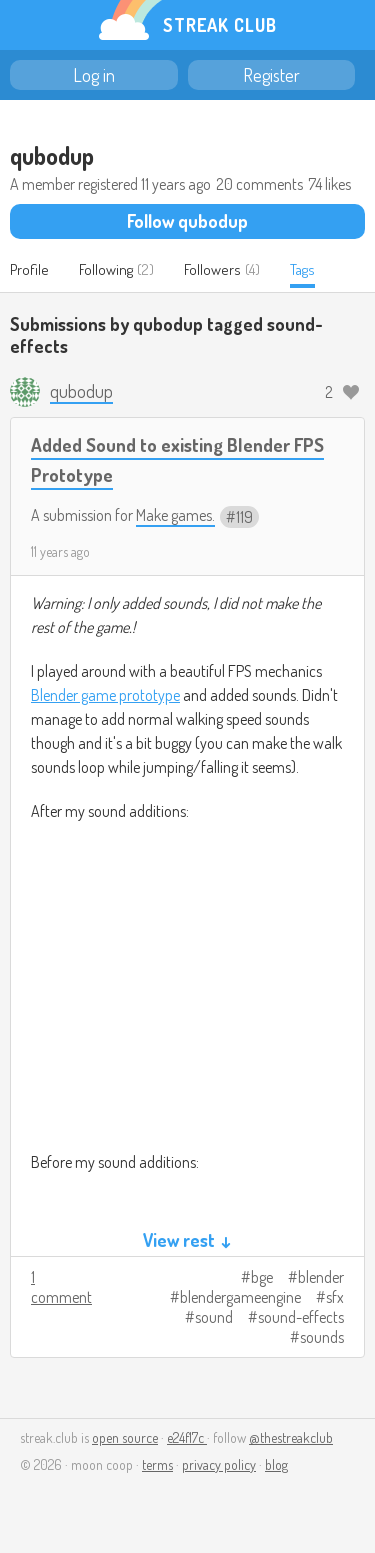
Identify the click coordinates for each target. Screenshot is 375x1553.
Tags (302, 269)
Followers (212, 269)
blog (276, 1464)
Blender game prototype (105, 695)
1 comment (61, 1287)
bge (262, 1277)
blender (321, 1277)
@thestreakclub (291, 1437)
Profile (29, 269)
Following (106, 269)
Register (271, 75)
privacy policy (219, 1464)
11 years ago (60, 551)
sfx (335, 1297)
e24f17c (187, 1437)
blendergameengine (240, 1297)
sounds (322, 1337)
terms (157, 1464)
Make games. (175, 515)
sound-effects (301, 1317)
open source (125, 1437)
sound (214, 1317)
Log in (94, 75)
